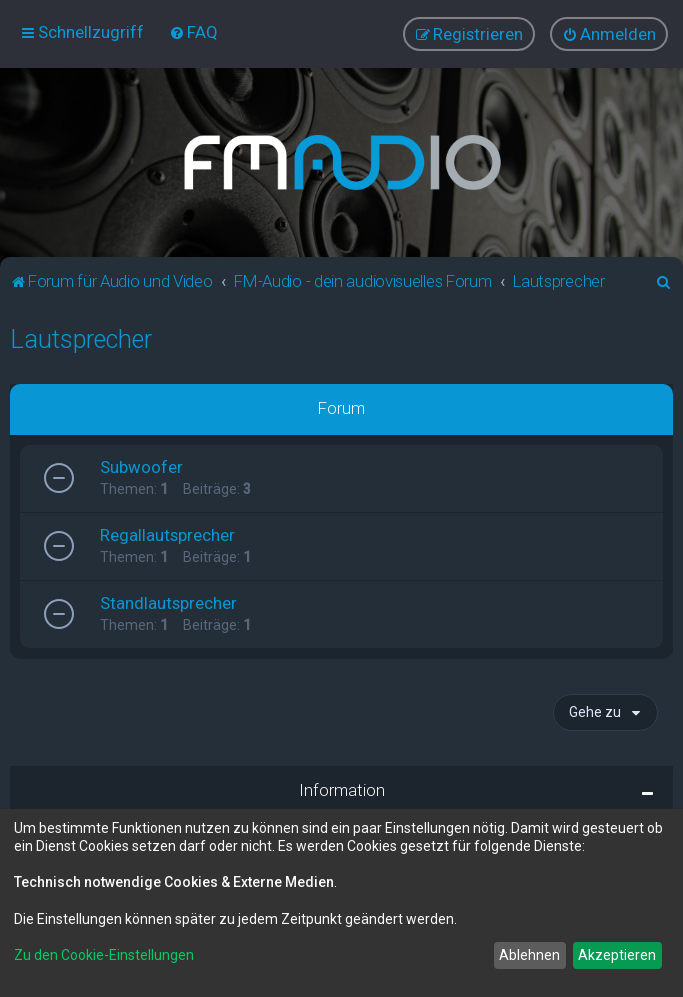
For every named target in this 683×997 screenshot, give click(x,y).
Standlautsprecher (168, 602)
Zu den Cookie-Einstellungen (104, 955)
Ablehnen (529, 955)
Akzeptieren (617, 955)
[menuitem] (193, 32)
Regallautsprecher (167, 534)
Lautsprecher (81, 338)
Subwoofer (141, 466)
